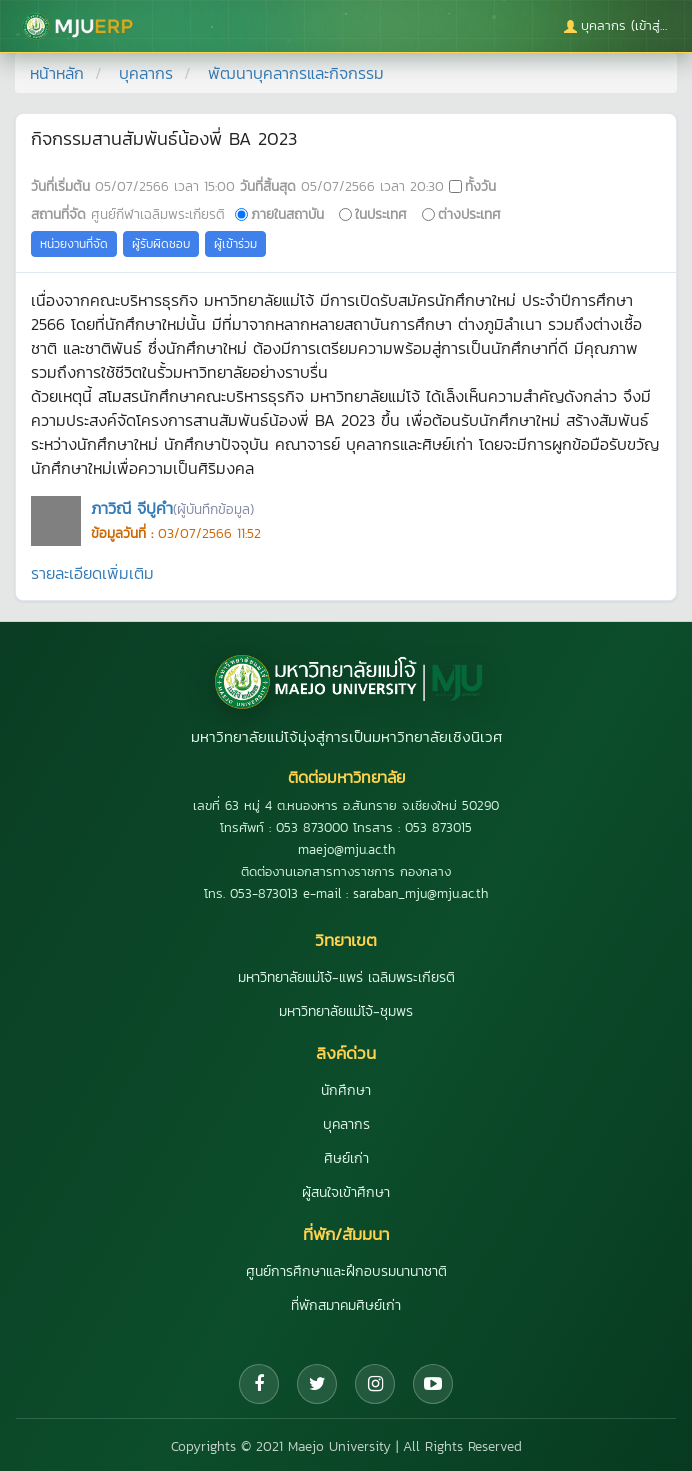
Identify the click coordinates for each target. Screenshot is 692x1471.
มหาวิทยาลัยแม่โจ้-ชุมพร (346, 1011)
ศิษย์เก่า (346, 1158)
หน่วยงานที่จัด (74, 244)
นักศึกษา (346, 1090)
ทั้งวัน (480, 186)
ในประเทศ (381, 214)
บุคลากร (146, 73)
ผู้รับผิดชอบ (161, 244)
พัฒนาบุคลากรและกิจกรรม (296, 73)
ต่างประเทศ (469, 214)
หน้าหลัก (57, 73)
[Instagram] (375, 1384)
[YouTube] (433, 1384)
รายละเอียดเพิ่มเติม (92, 573)
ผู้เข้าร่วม (235, 244)
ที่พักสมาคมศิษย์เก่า (346, 1305)
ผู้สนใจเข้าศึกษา (346, 1192)
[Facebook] (259, 1384)
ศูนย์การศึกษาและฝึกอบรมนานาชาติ (346, 1271)
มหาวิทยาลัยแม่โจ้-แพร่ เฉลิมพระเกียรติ (346, 977)
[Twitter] (317, 1384)
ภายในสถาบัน (287, 214)
